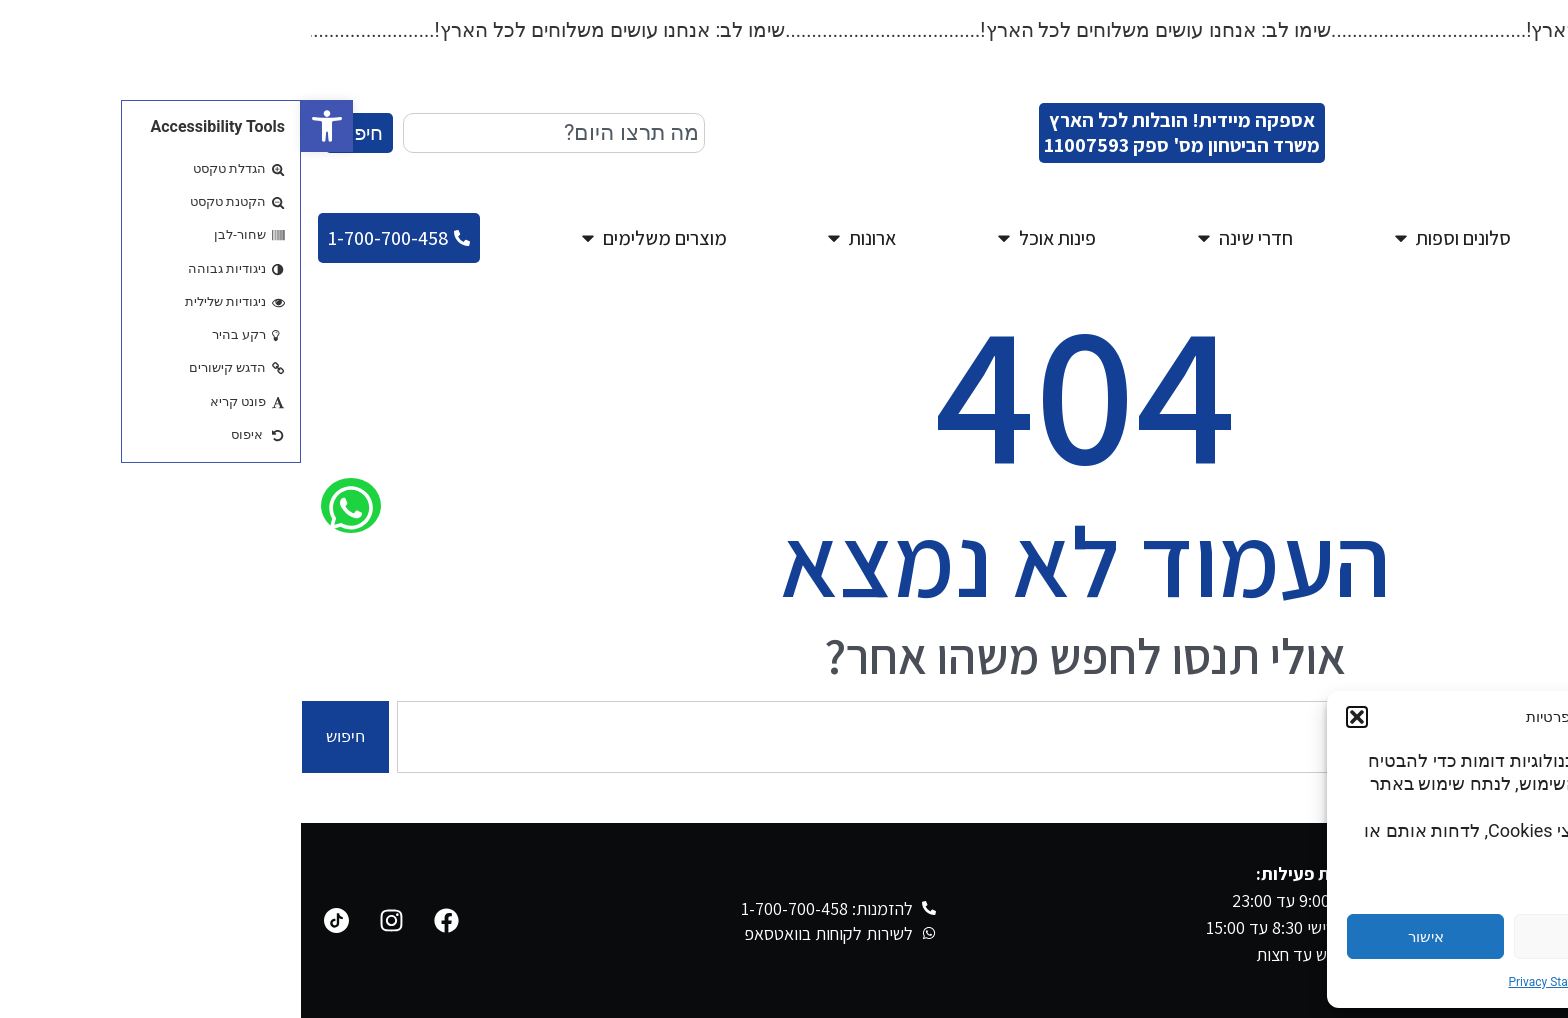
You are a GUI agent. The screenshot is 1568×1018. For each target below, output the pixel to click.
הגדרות (1459, 937)
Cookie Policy (1351, 982)
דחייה (1292, 937)
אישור (1125, 937)
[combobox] (253, 133)
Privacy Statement (1255, 982)
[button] (26, 126)
